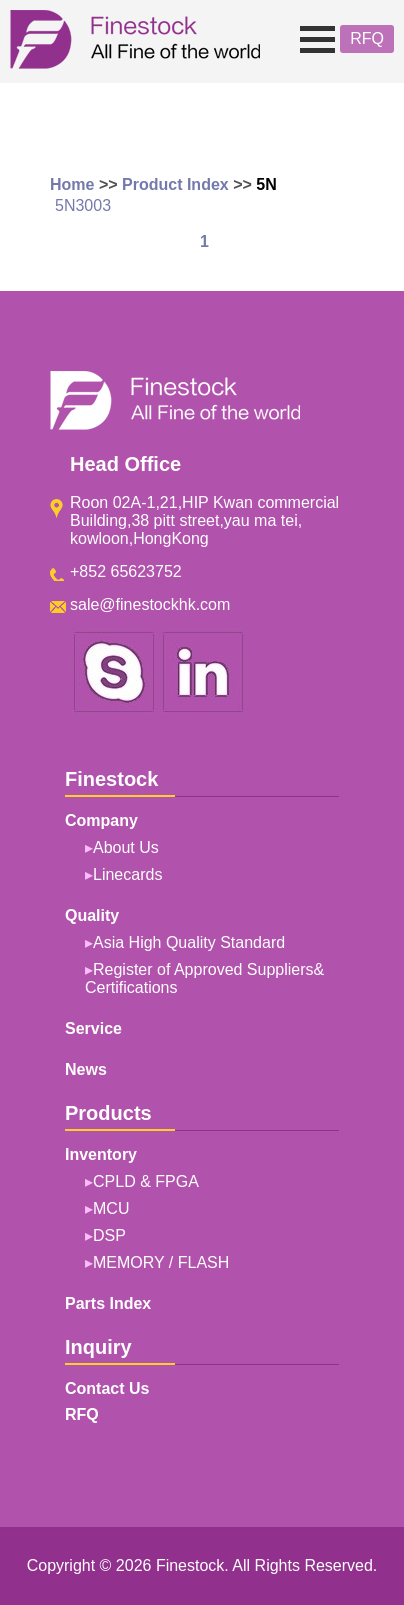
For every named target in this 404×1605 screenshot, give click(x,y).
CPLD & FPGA (146, 1181)
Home (72, 184)
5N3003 (83, 205)
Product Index (175, 184)
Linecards (127, 874)
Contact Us (107, 1388)
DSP (109, 1235)
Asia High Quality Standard (189, 942)
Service (93, 1028)
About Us (126, 847)
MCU (111, 1208)
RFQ (367, 38)
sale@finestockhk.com (150, 604)
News (86, 1069)
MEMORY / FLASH (161, 1262)
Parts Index (108, 1303)
